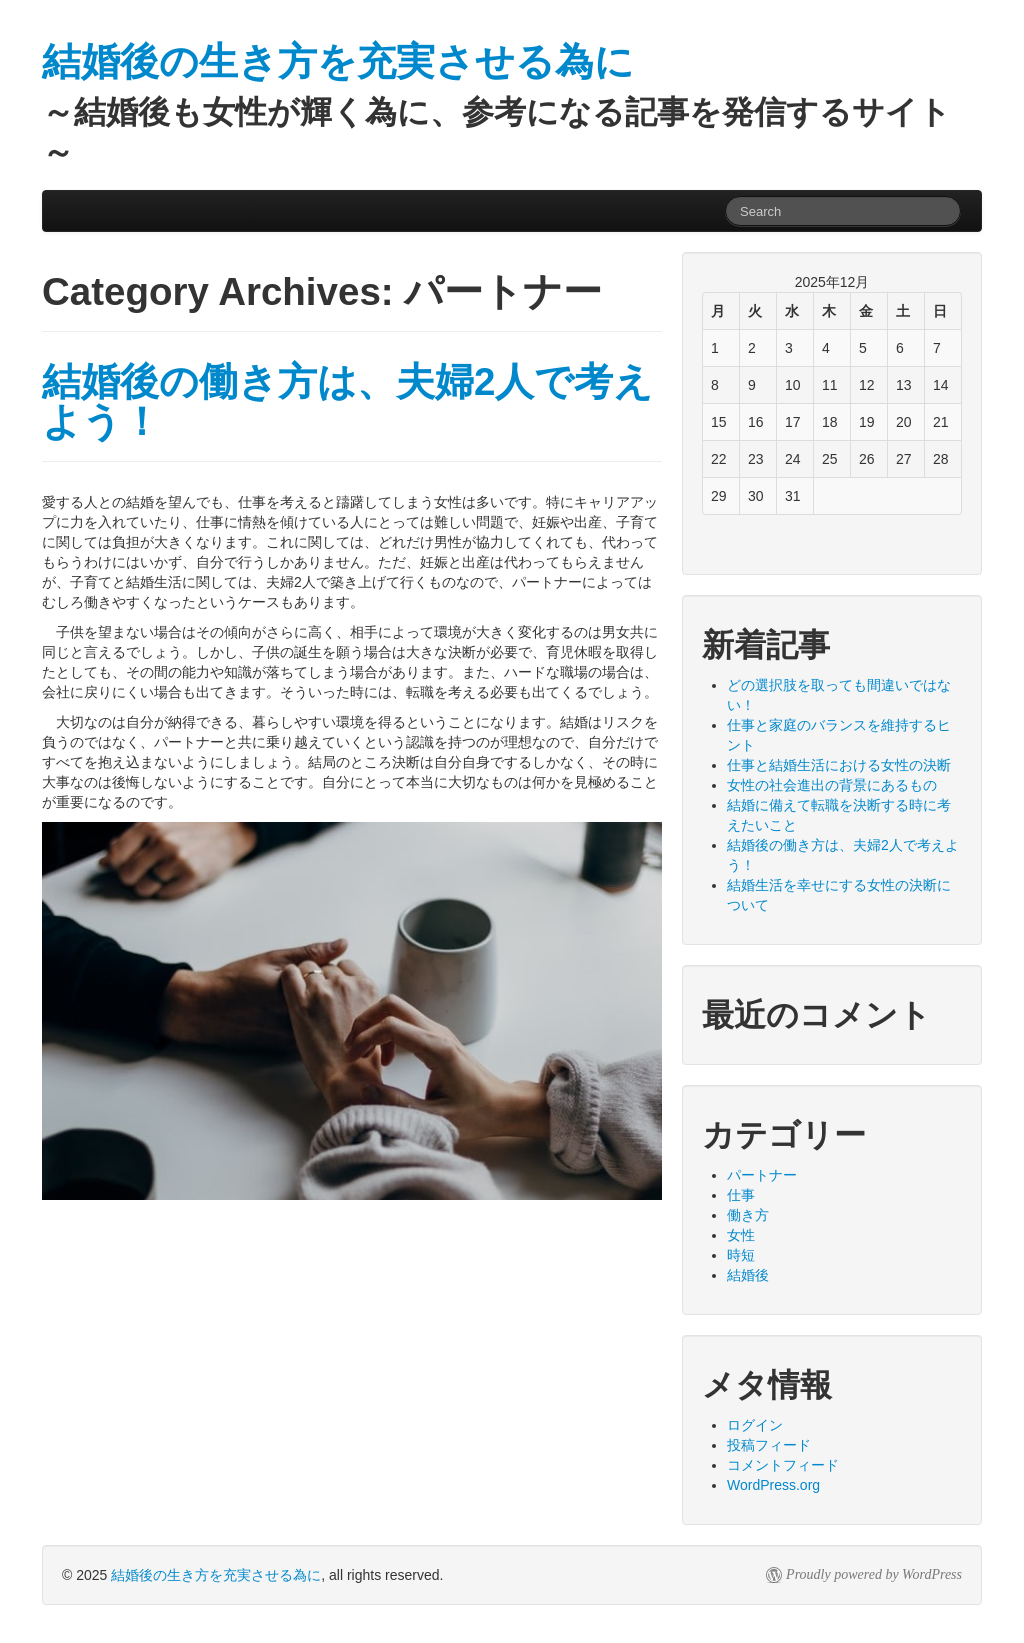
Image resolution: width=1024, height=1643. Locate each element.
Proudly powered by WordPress (874, 1574)
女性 (741, 1235)
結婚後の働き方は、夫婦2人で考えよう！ (347, 401)
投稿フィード (769, 1445)
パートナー (762, 1175)
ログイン (755, 1425)
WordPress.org (773, 1485)
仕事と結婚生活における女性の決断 (839, 765)
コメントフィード (783, 1465)
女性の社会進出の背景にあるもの (832, 785)
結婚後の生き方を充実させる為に (216, 1575)
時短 (741, 1255)
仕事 (741, 1195)
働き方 (748, 1215)
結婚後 (748, 1275)
